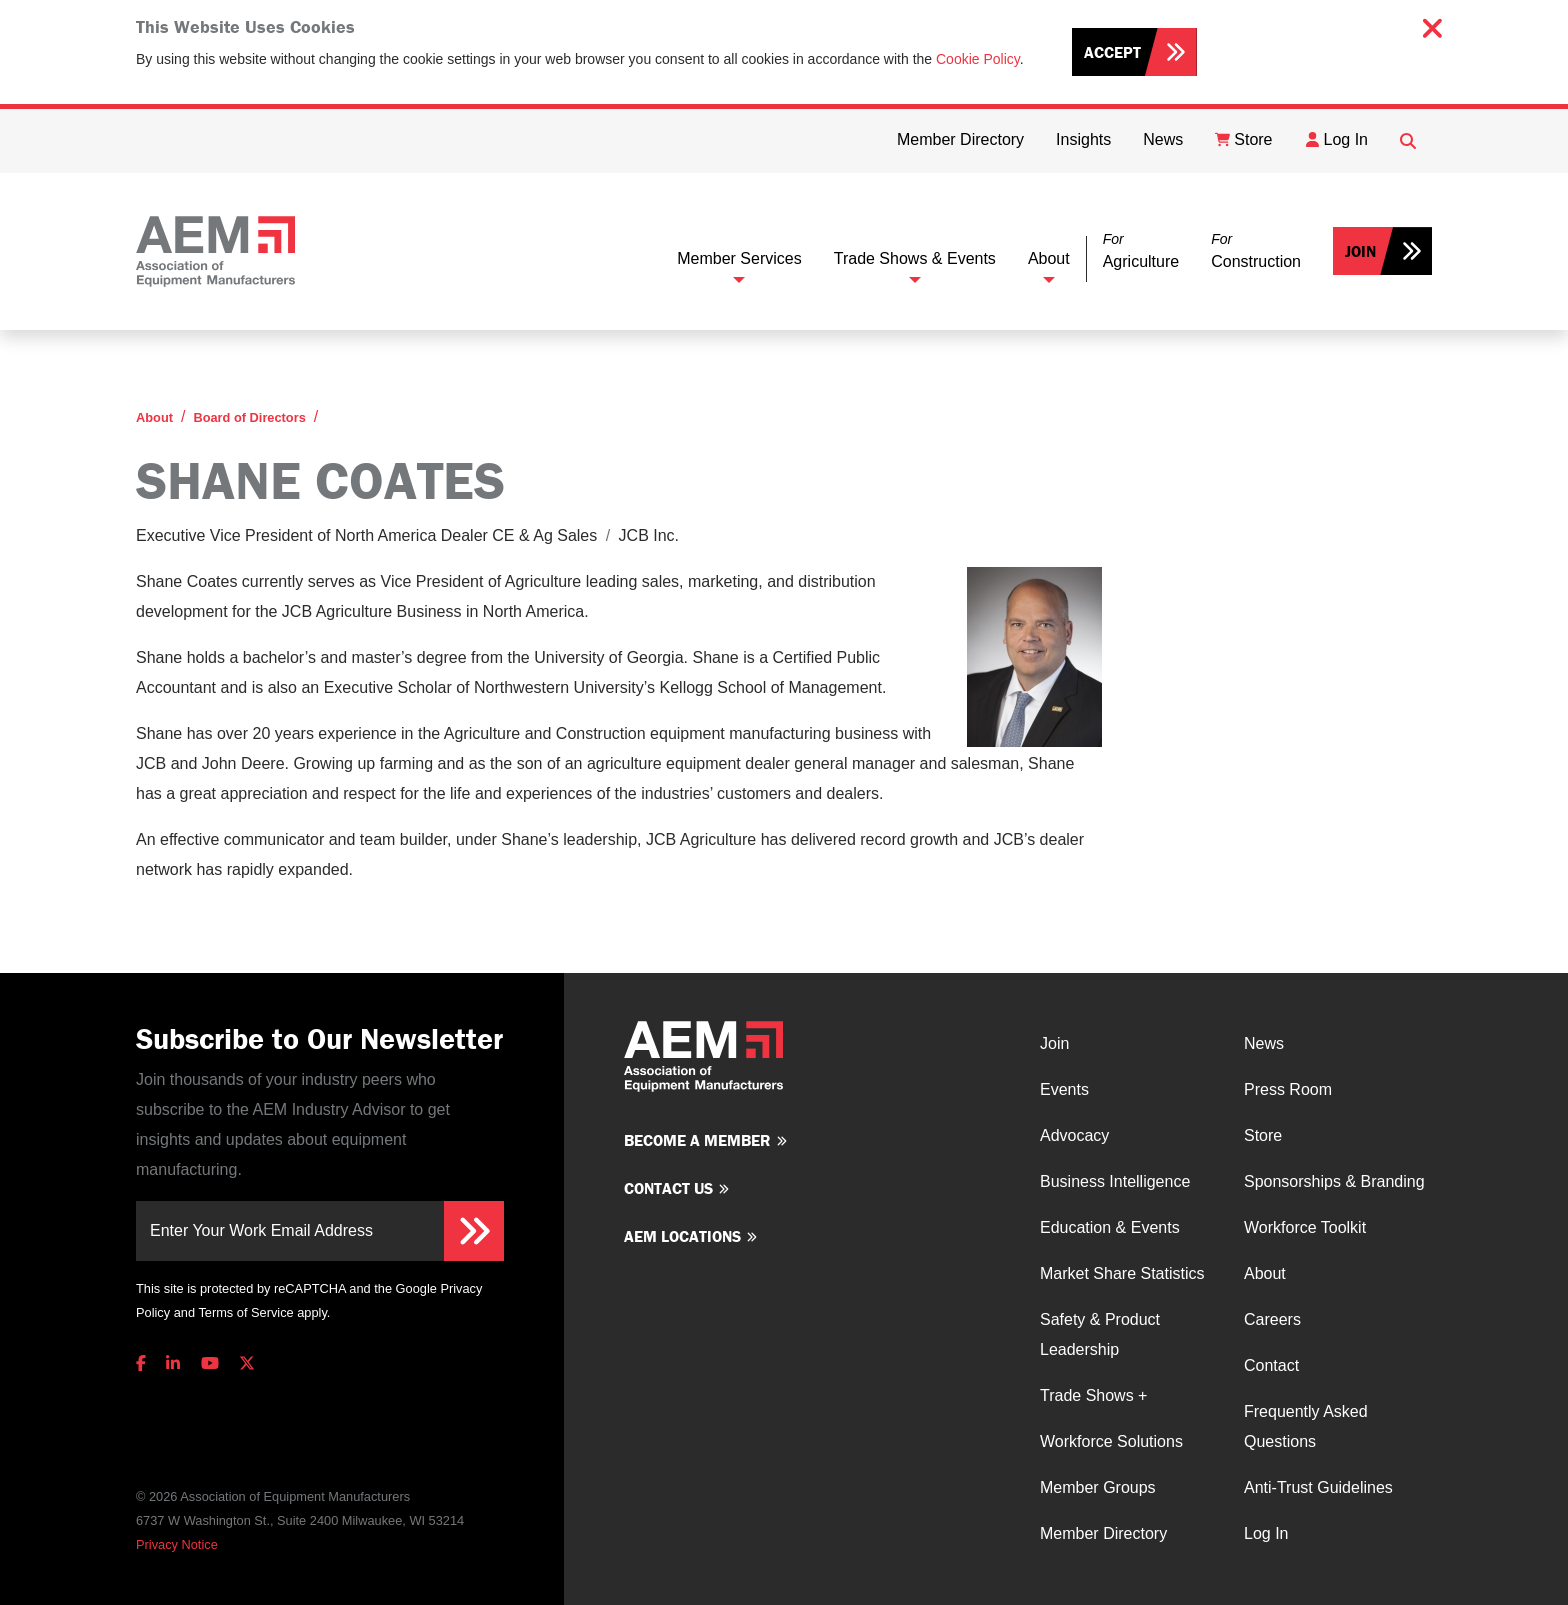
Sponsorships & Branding (1334, 1181)
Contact (1271, 1365)
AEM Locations (682, 1236)
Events (1064, 1089)
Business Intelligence (1115, 1181)
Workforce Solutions (1111, 1441)
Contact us (668, 1188)
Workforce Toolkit (1305, 1227)
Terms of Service (245, 1312)
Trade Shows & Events (915, 258)
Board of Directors (249, 417)
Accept (1112, 52)
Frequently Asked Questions (1306, 1426)
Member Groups (1098, 1487)
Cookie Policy (978, 59)
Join (1360, 251)
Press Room (1288, 1089)
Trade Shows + (1093, 1395)
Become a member (697, 1140)
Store (1263, 1135)
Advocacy (1074, 1135)
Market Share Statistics (1122, 1273)
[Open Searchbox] (1408, 141)
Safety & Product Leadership (1100, 1334)
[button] (1141, 251)
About (1049, 258)
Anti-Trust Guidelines (1318, 1487)
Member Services (739, 258)
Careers (1272, 1319)
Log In (1266, 1533)
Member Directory (1103, 1533)
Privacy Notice (177, 1544)
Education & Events (1110, 1227)
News (1264, 1043)
